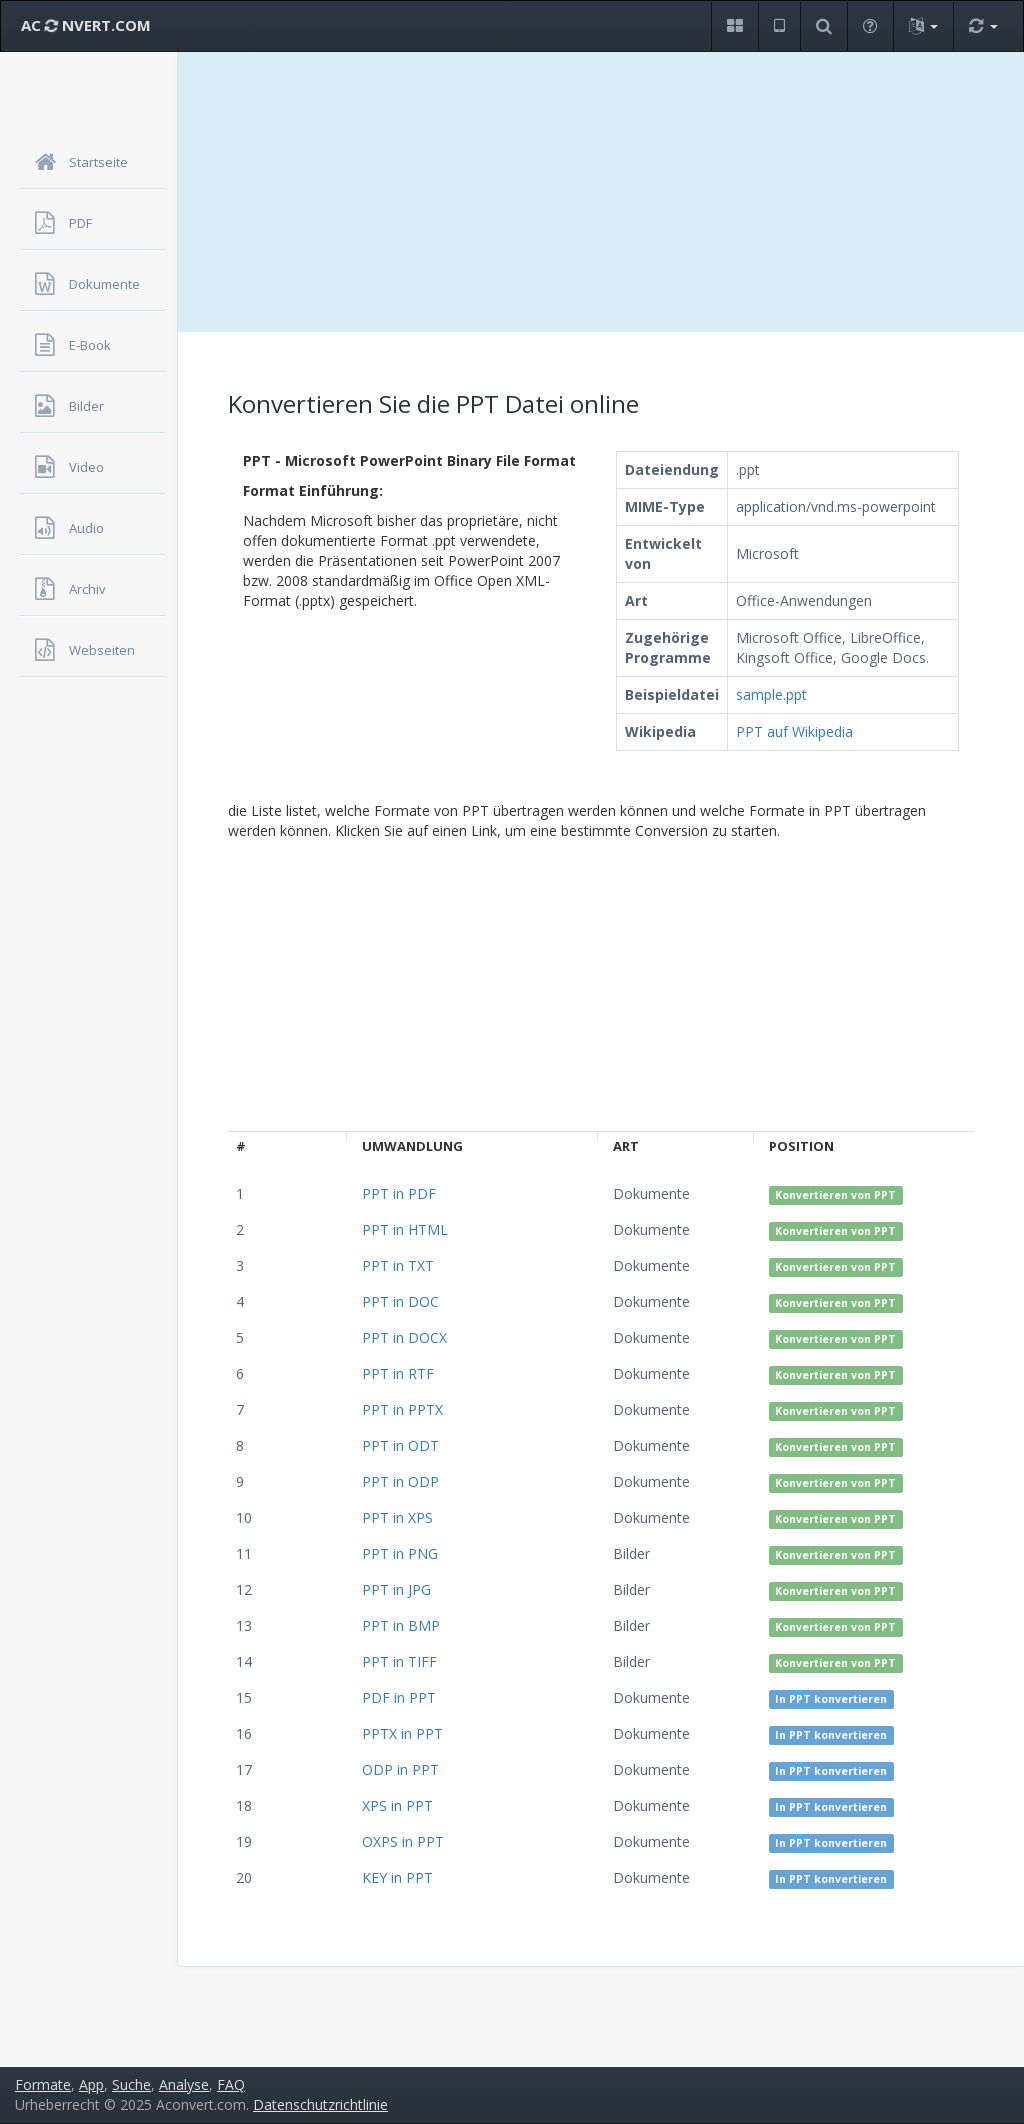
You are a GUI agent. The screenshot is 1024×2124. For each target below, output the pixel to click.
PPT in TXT (398, 1265)
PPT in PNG (400, 1553)
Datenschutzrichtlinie (320, 2104)
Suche (131, 2084)
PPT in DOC (400, 1301)
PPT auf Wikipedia (794, 731)
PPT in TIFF (399, 1661)
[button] (734, 26)
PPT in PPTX (402, 1409)
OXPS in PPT (403, 1841)
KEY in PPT (397, 1877)
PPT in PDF (399, 1193)
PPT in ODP (400, 1481)
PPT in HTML (405, 1229)
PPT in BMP (401, 1625)
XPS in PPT (397, 1805)
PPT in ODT (400, 1445)
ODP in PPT (400, 1769)
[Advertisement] (601, 192)
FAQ (231, 2084)
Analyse (184, 2084)
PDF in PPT (399, 1697)
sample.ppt (771, 694)
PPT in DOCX (404, 1337)
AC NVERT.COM (86, 25)
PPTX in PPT (402, 1733)
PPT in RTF (398, 1373)
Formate (43, 2084)
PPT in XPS (397, 1517)
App (91, 2084)
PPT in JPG (396, 1589)
